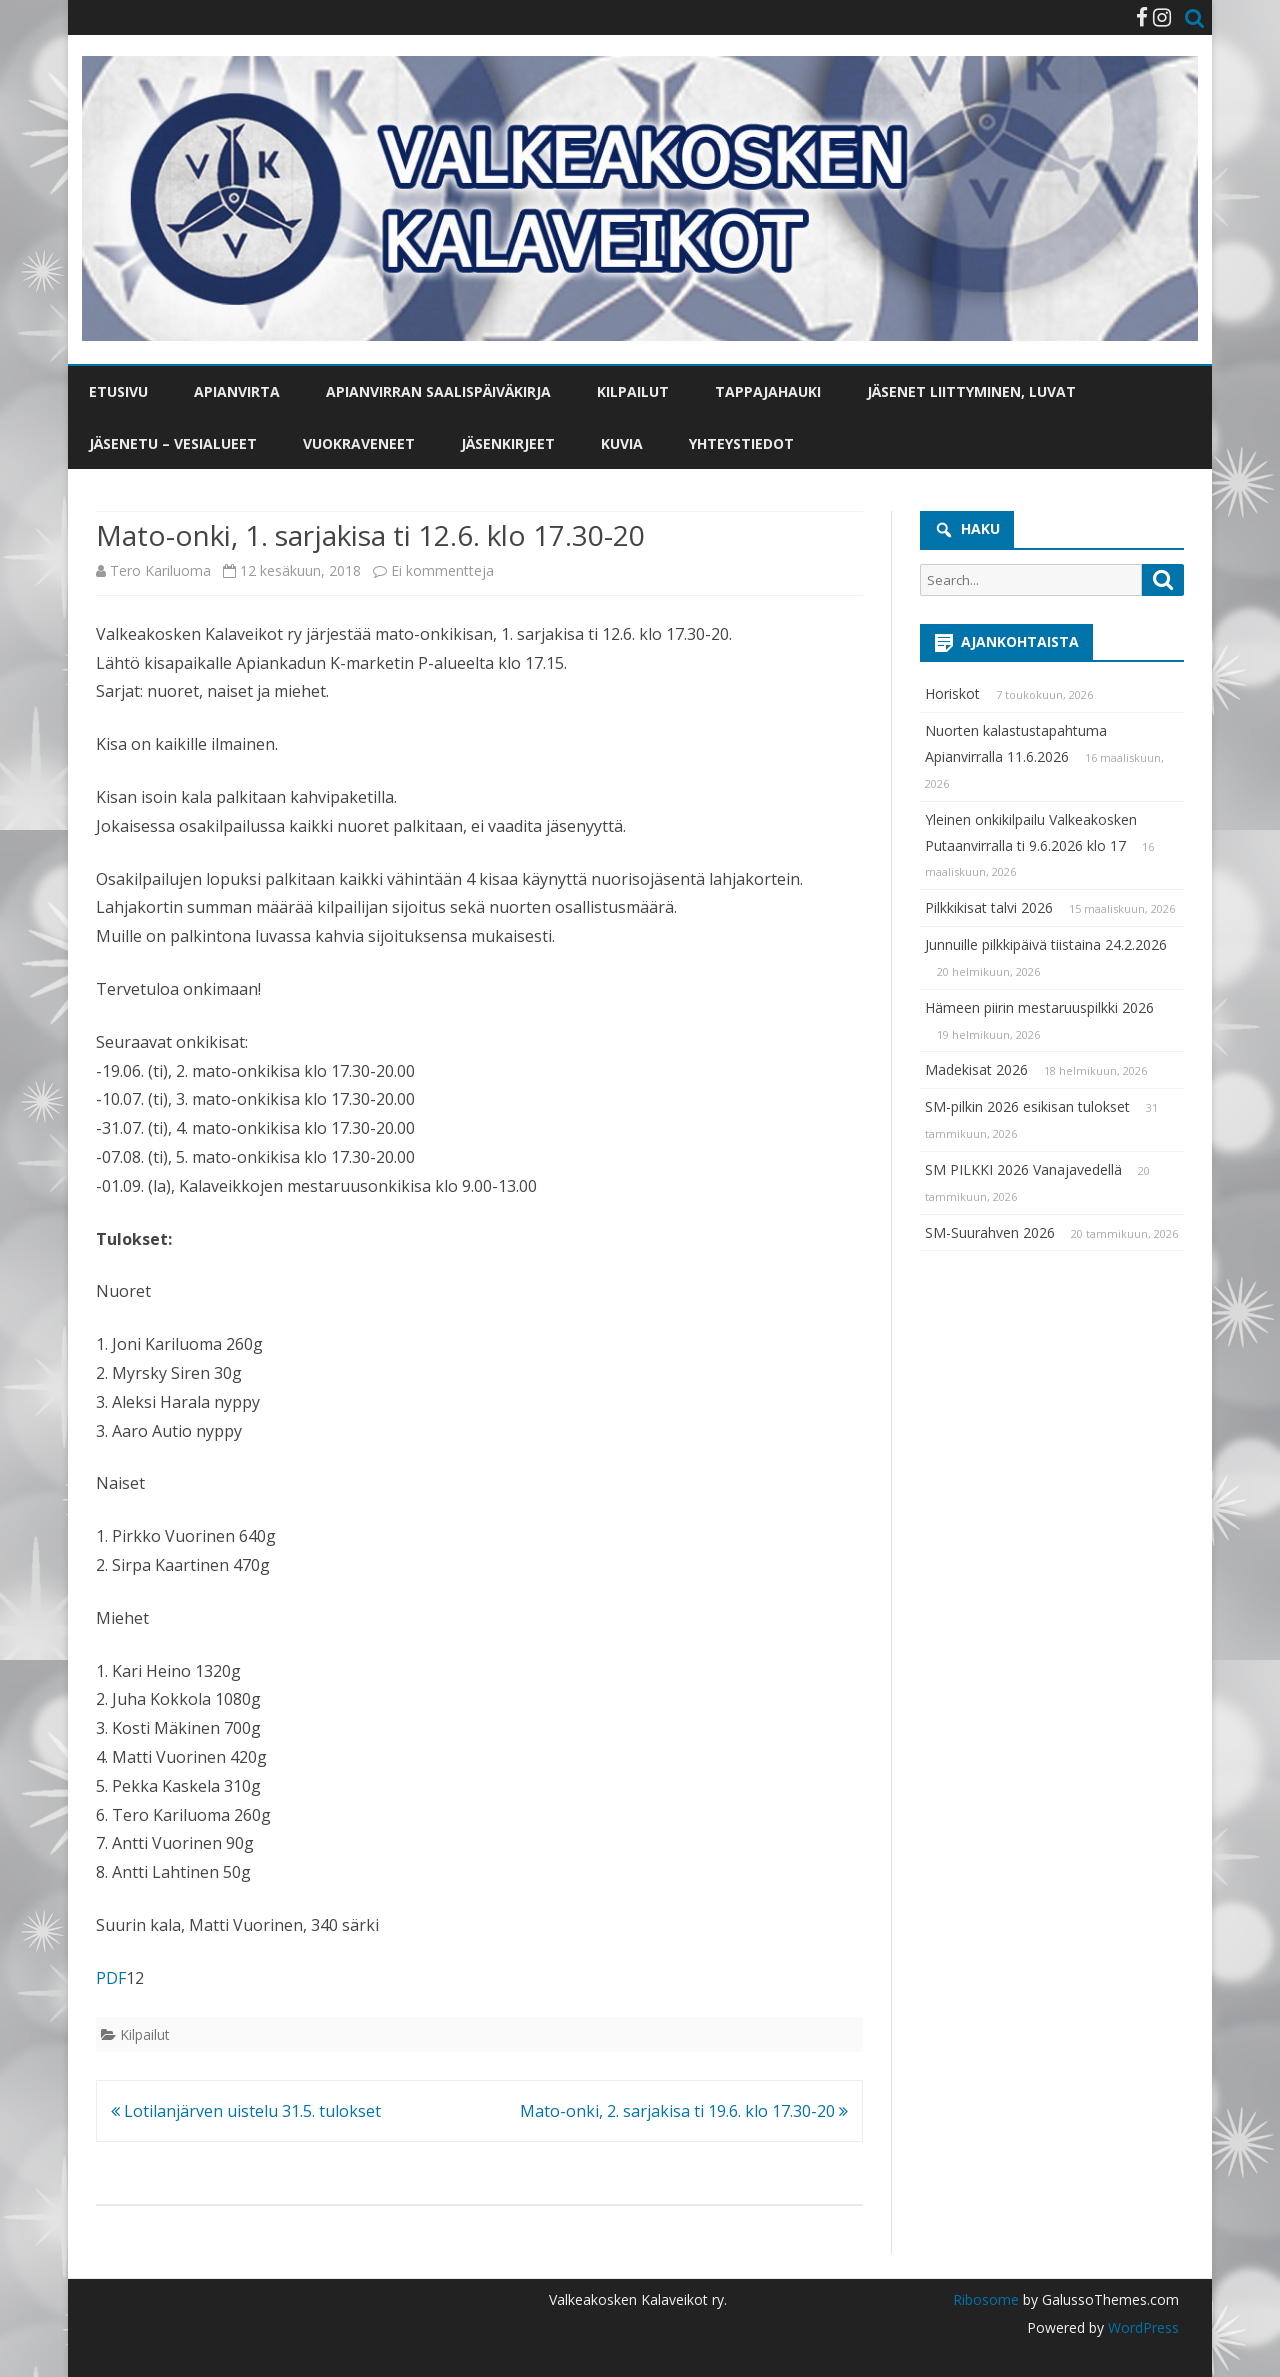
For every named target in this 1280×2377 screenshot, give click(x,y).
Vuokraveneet (359, 443)
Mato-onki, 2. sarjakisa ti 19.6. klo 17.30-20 (684, 2111)
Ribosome (986, 2299)
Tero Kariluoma (160, 570)
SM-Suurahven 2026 (990, 1232)
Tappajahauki (768, 391)
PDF (111, 1978)
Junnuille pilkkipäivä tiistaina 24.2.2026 (1046, 944)
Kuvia (622, 443)
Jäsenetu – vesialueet (173, 443)
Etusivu (118, 391)
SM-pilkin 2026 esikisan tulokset (1027, 1106)
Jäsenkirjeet (508, 443)
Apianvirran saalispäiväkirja (438, 391)
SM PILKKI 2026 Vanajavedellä (1023, 1169)
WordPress (1141, 2327)
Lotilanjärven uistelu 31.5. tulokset (246, 2111)
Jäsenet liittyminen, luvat (971, 391)
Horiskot (952, 693)
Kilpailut (633, 391)
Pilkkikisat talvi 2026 (989, 907)
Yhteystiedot (741, 443)
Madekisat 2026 (976, 1069)
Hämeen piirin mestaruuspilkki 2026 (1039, 1007)
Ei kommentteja (442, 570)
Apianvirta (237, 391)
